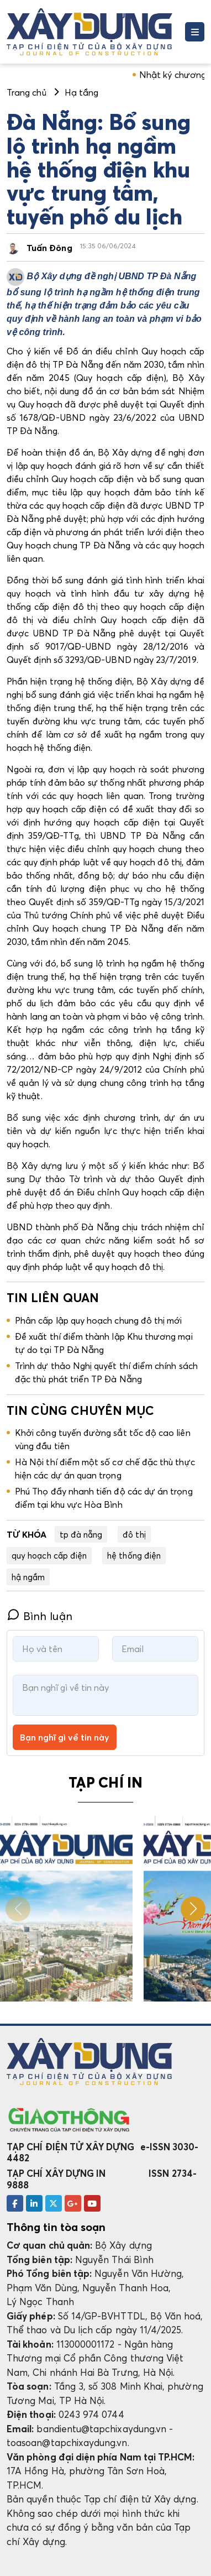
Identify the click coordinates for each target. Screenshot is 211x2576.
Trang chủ (26, 92)
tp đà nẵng (81, 1534)
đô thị (134, 1534)
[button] (193, 1908)
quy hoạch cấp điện (49, 1555)
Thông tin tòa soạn (56, 2227)
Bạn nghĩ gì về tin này (64, 1737)
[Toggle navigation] (194, 31)
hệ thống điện (134, 1555)
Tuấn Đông (49, 247)
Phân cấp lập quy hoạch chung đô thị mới (98, 1320)
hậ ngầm (28, 1577)
